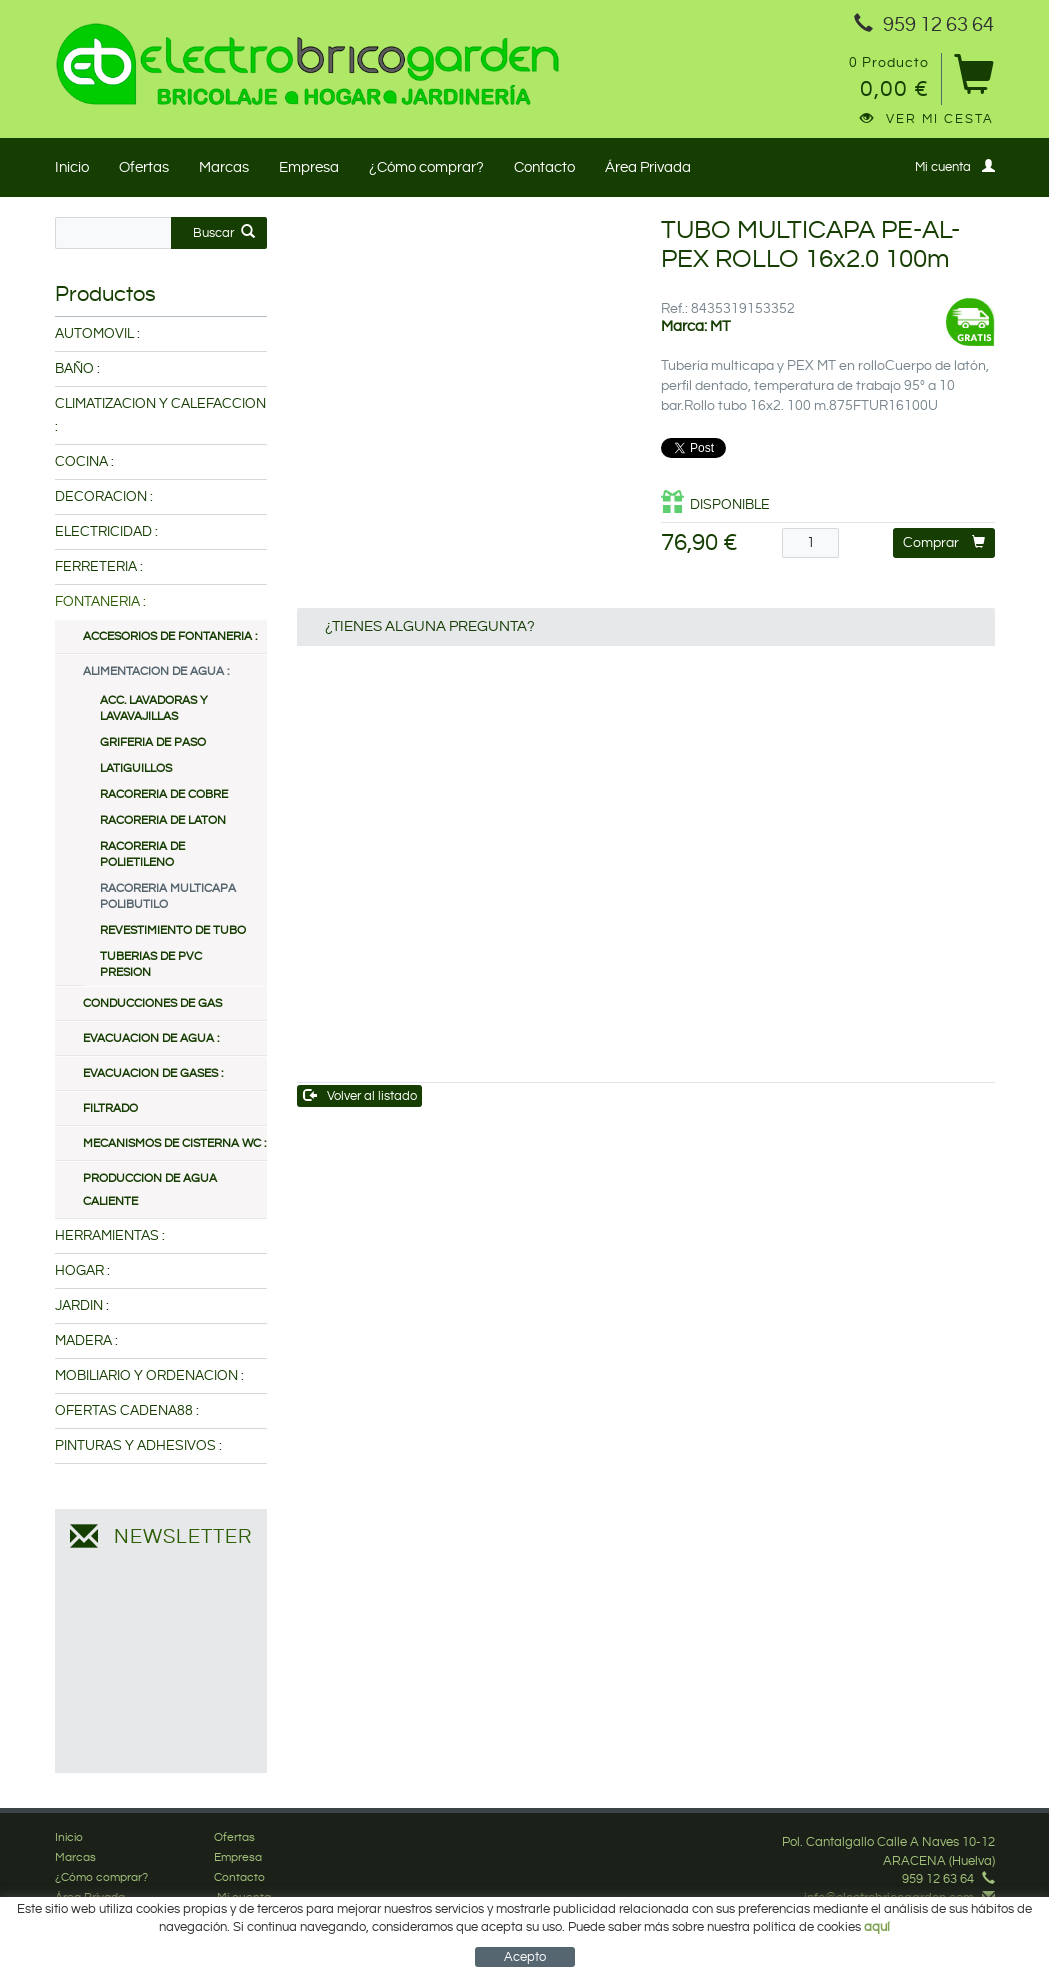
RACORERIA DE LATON (163, 820)
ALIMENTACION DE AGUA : (156, 671)
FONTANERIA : (100, 602)
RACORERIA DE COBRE (164, 794)
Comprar (944, 542)
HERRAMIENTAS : (110, 1236)
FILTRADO (110, 1108)
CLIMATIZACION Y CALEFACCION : (160, 415)
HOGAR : (82, 1271)
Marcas (224, 167)
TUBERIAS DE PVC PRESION (151, 964)
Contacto (544, 167)
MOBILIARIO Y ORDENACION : (149, 1376)
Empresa (309, 167)
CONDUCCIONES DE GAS (152, 1003)
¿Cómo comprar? (426, 167)
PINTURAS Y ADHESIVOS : (138, 1446)
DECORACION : (104, 497)
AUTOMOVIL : (97, 334)
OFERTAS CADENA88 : (127, 1411)
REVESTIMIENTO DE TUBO (173, 930)
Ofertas (144, 167)
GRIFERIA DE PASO (153, 742)
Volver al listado (360, 1095)
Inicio (72, 167)
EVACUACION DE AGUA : (151, 1038)
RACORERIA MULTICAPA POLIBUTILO (168, 896)
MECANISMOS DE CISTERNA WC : (174, 1143)
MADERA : (86, 1341)
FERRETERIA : (99, 567)
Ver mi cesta (927, 119)
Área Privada (648, 167)
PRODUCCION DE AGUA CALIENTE (150, 1190)
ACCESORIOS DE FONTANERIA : (170, 636)
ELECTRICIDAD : (106, 532)
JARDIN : (82, 1306)
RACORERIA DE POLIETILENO (142, 854)
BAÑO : (77, 369)
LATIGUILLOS (136, 768)
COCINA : (84, 462)
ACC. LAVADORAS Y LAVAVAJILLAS (154, 708)
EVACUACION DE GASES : (153, 1073)
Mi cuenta (955, 166)
